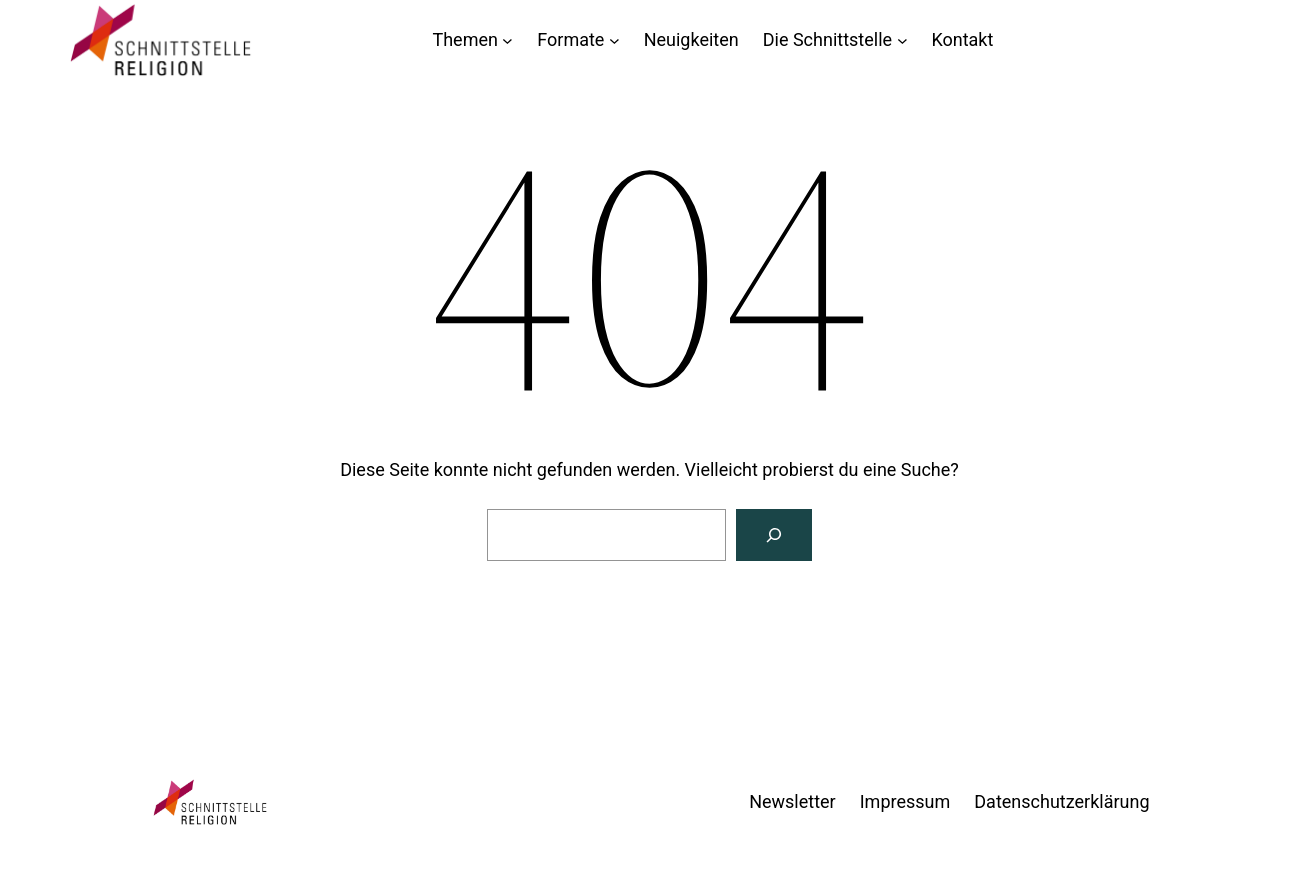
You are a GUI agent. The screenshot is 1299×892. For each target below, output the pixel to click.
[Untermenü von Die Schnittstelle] (902, 40)
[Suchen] (774, 535)
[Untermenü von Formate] (614, 40)
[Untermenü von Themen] (507, 40)
